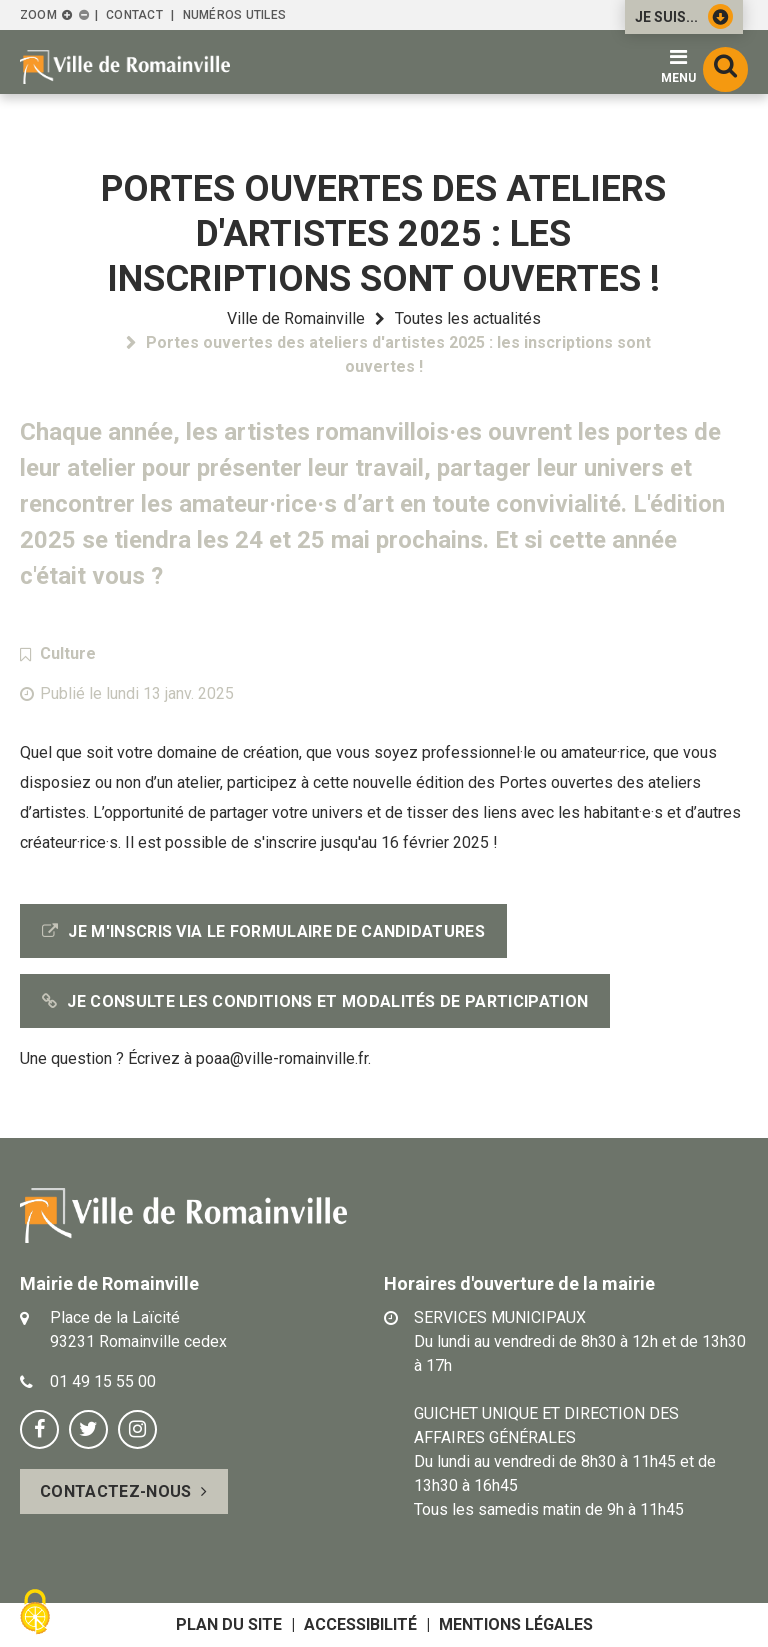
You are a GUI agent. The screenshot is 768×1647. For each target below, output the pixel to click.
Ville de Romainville (296, 318)
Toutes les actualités (468, 318)
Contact (134, 15)
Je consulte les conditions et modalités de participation (327, 1001)
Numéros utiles (234, 15)
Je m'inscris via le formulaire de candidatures (276, 931)
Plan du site (229, 1624)
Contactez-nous (115, 1491)
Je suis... (684, 16)
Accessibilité (360, 1624)
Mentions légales (516, 1624)
